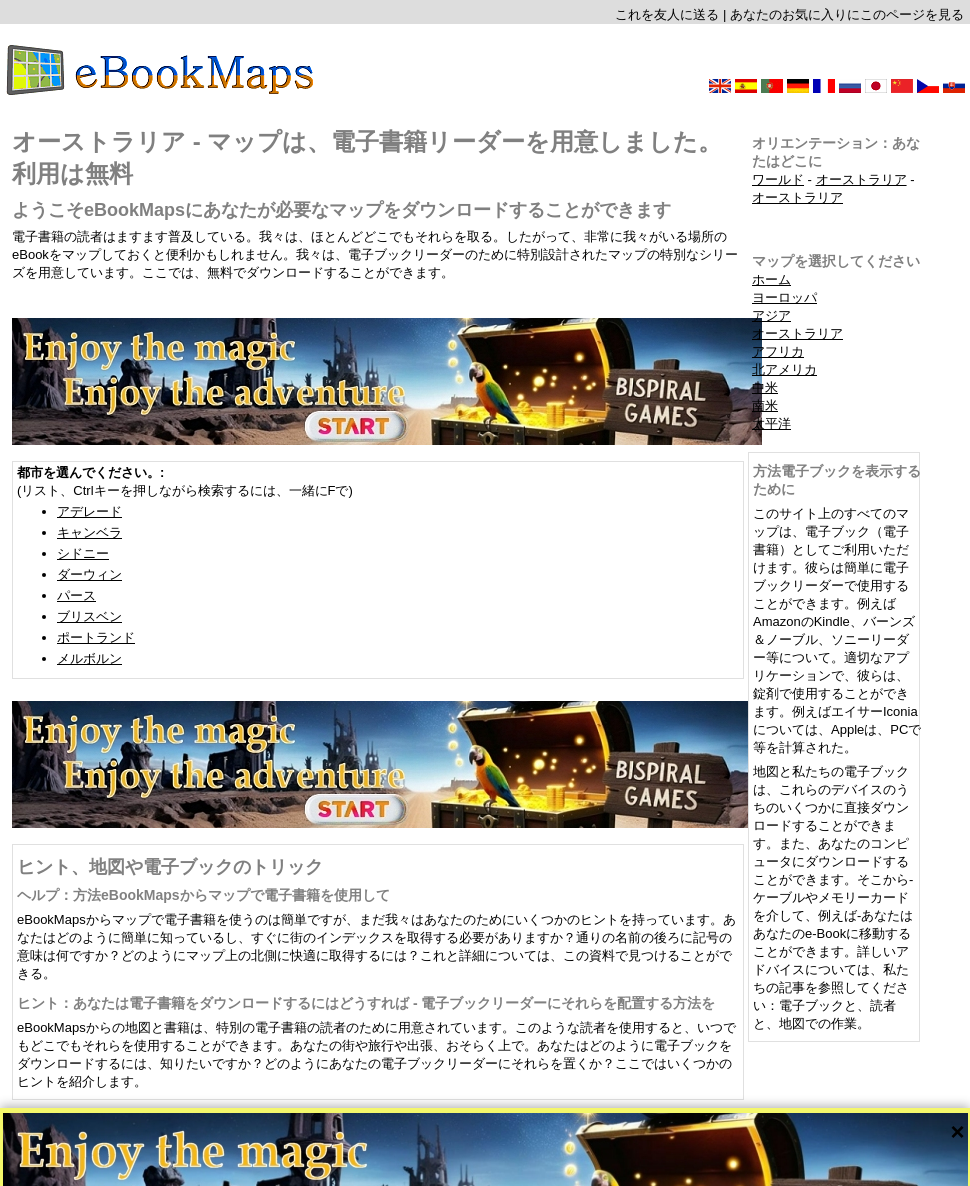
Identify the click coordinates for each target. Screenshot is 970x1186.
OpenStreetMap (471, 1148)
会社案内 (426, 1163)
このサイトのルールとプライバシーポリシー (567, 1163)
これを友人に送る (667, 14)
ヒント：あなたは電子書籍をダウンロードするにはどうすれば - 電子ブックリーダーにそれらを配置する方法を (366, 1003)
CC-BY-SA (542, 1148)
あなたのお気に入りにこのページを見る (847, 14)
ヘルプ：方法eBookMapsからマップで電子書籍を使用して (203, 895)
